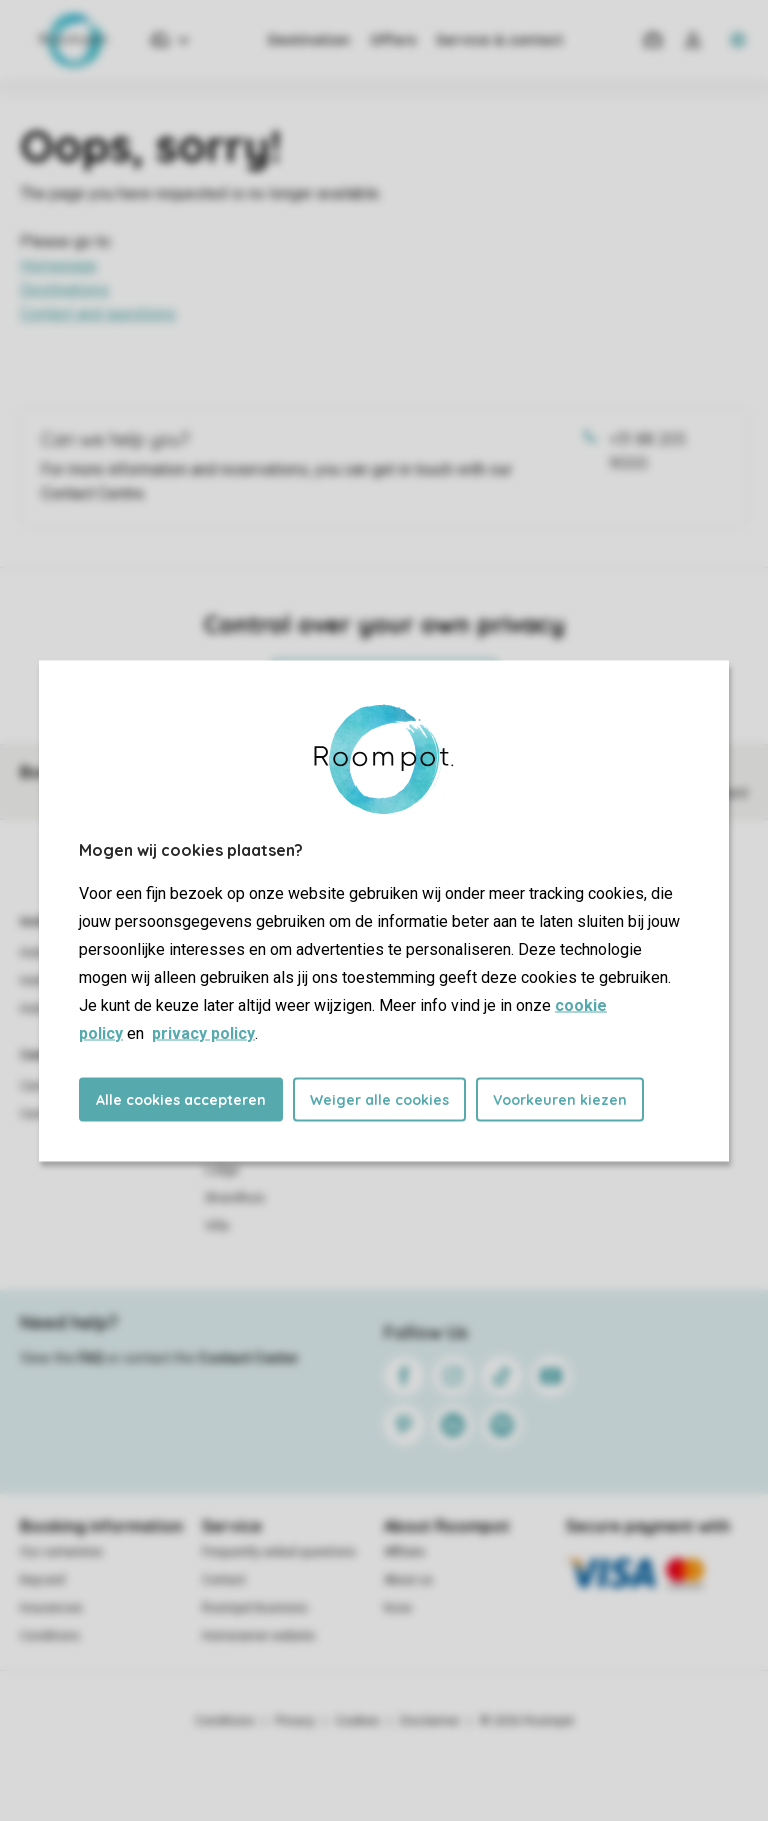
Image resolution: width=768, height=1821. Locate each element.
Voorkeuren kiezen (560, 1099)
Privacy (295, 1721)
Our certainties (61, 1552)
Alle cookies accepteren (181, 1099)
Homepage (58, 265)
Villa (217, 1226)
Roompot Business (255, 1608)
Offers (393, 40)
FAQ (91, 1358)
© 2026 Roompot (527, 1721)
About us (408, 1580)
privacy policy (203, 1032)
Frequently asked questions (279, 1552)
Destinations (64, 289)
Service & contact (499, 40)
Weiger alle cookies (379, 1099)
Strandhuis (235, 1198)
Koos (398, 1608)
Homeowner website (258, 1636)
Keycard (42, 1580)
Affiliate (404, 1552)
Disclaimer (430, 1721)
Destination (309, 40)
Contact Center (248, 1358)
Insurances (51, 1608)
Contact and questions (98, 313)
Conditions (50, 1636)
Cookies (357, 1721)
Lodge (222, 1170)
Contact (224, 1580)
